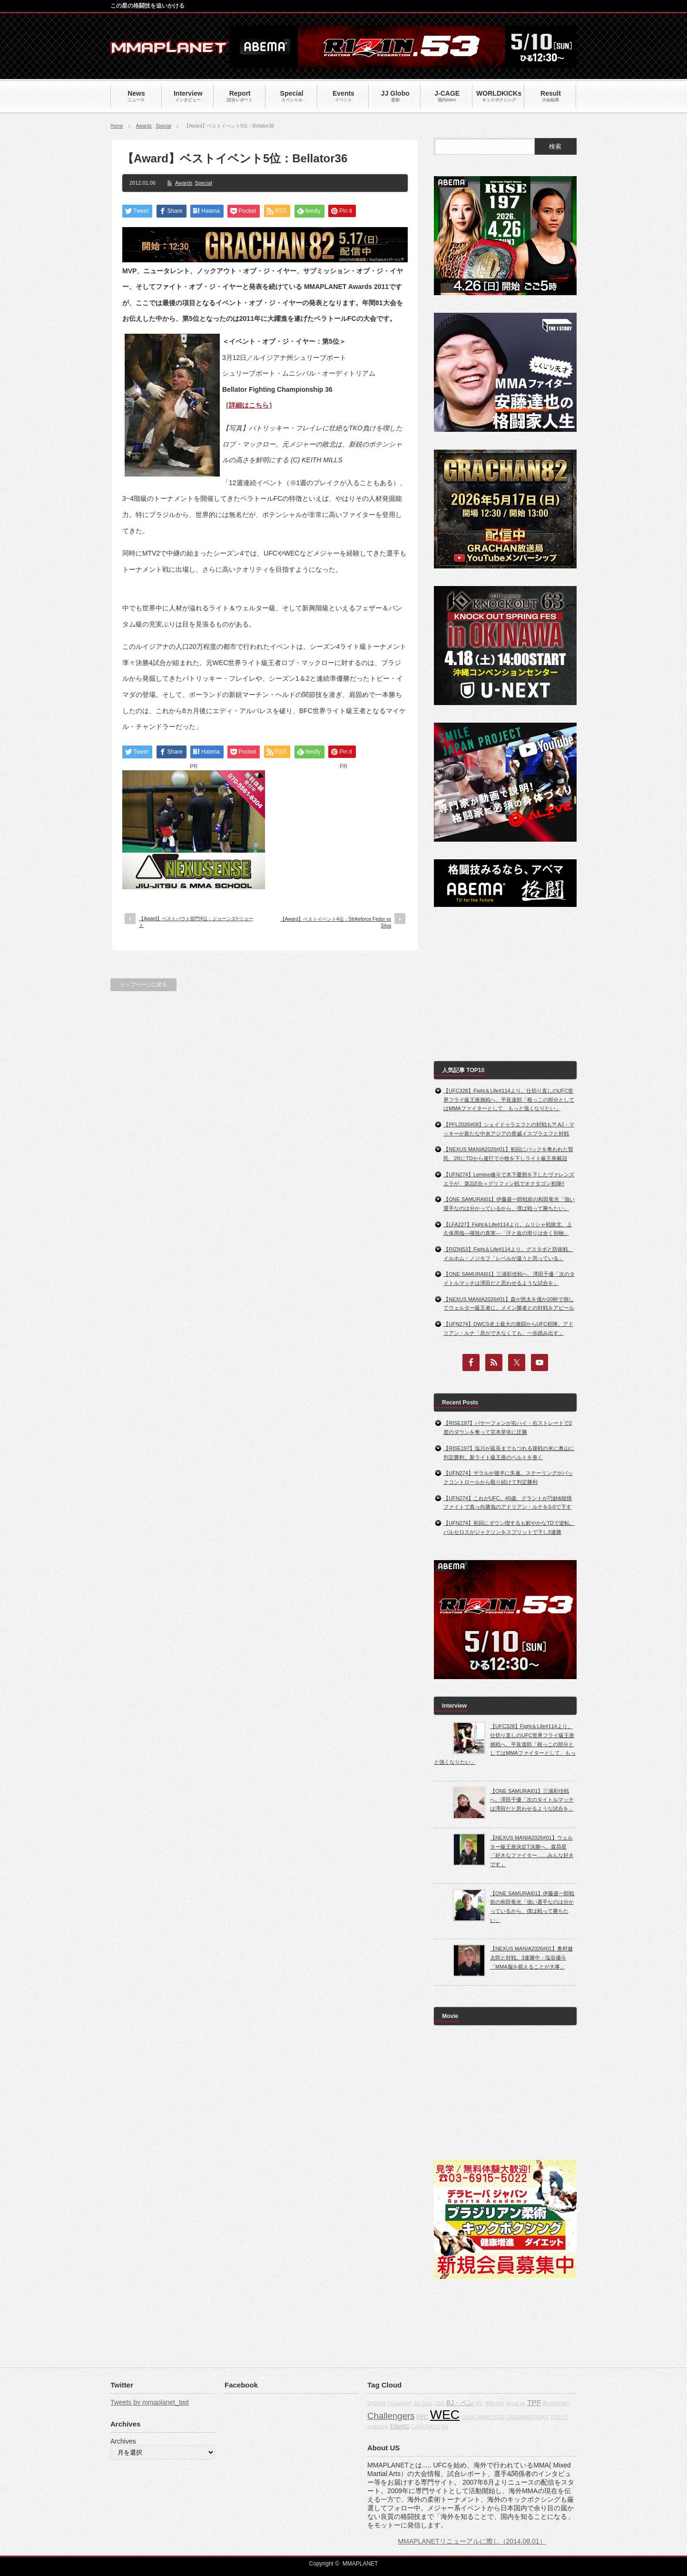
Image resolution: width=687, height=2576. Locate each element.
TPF (534, 2402)
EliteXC (400, 2426)
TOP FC (559, 2417)
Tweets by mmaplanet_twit (149, 2402)
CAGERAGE (425, 2426)
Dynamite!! (399, 2403)
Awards (144, 126)
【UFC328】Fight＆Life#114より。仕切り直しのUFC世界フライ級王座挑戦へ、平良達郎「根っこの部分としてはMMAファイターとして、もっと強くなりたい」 (508, 1099)
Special (163, 126)
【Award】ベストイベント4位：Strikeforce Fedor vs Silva (335, 922)
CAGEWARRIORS (527, 2417)
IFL (479, 2403)
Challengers (391, 2416)
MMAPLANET (360, 2563)
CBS (439, 2403)
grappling (377, 2426)
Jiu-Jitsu (422, 2403)
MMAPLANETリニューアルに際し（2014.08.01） (472, 2541)
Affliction (494, 2403)
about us (515, 2403)
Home (116, 126)
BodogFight (556, 2403)
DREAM (376, 2403)
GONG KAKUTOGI (482, 2417)
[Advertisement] (343, 829)
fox (445, 2426)
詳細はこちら (249, 405)
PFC (422, 2417)
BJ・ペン (460, 2403)
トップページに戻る (143, 984)
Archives (123, 2441)
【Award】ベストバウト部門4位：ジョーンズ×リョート (196, 922)
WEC (445, 2414)
